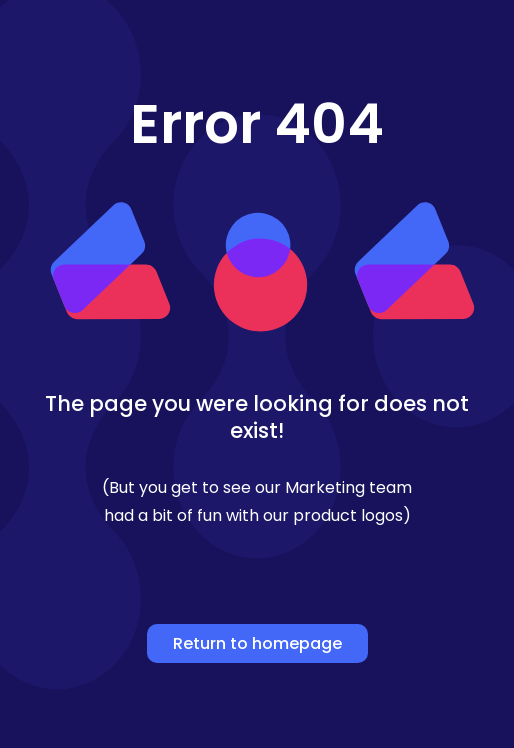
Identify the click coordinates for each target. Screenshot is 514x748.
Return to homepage (257, 643)
